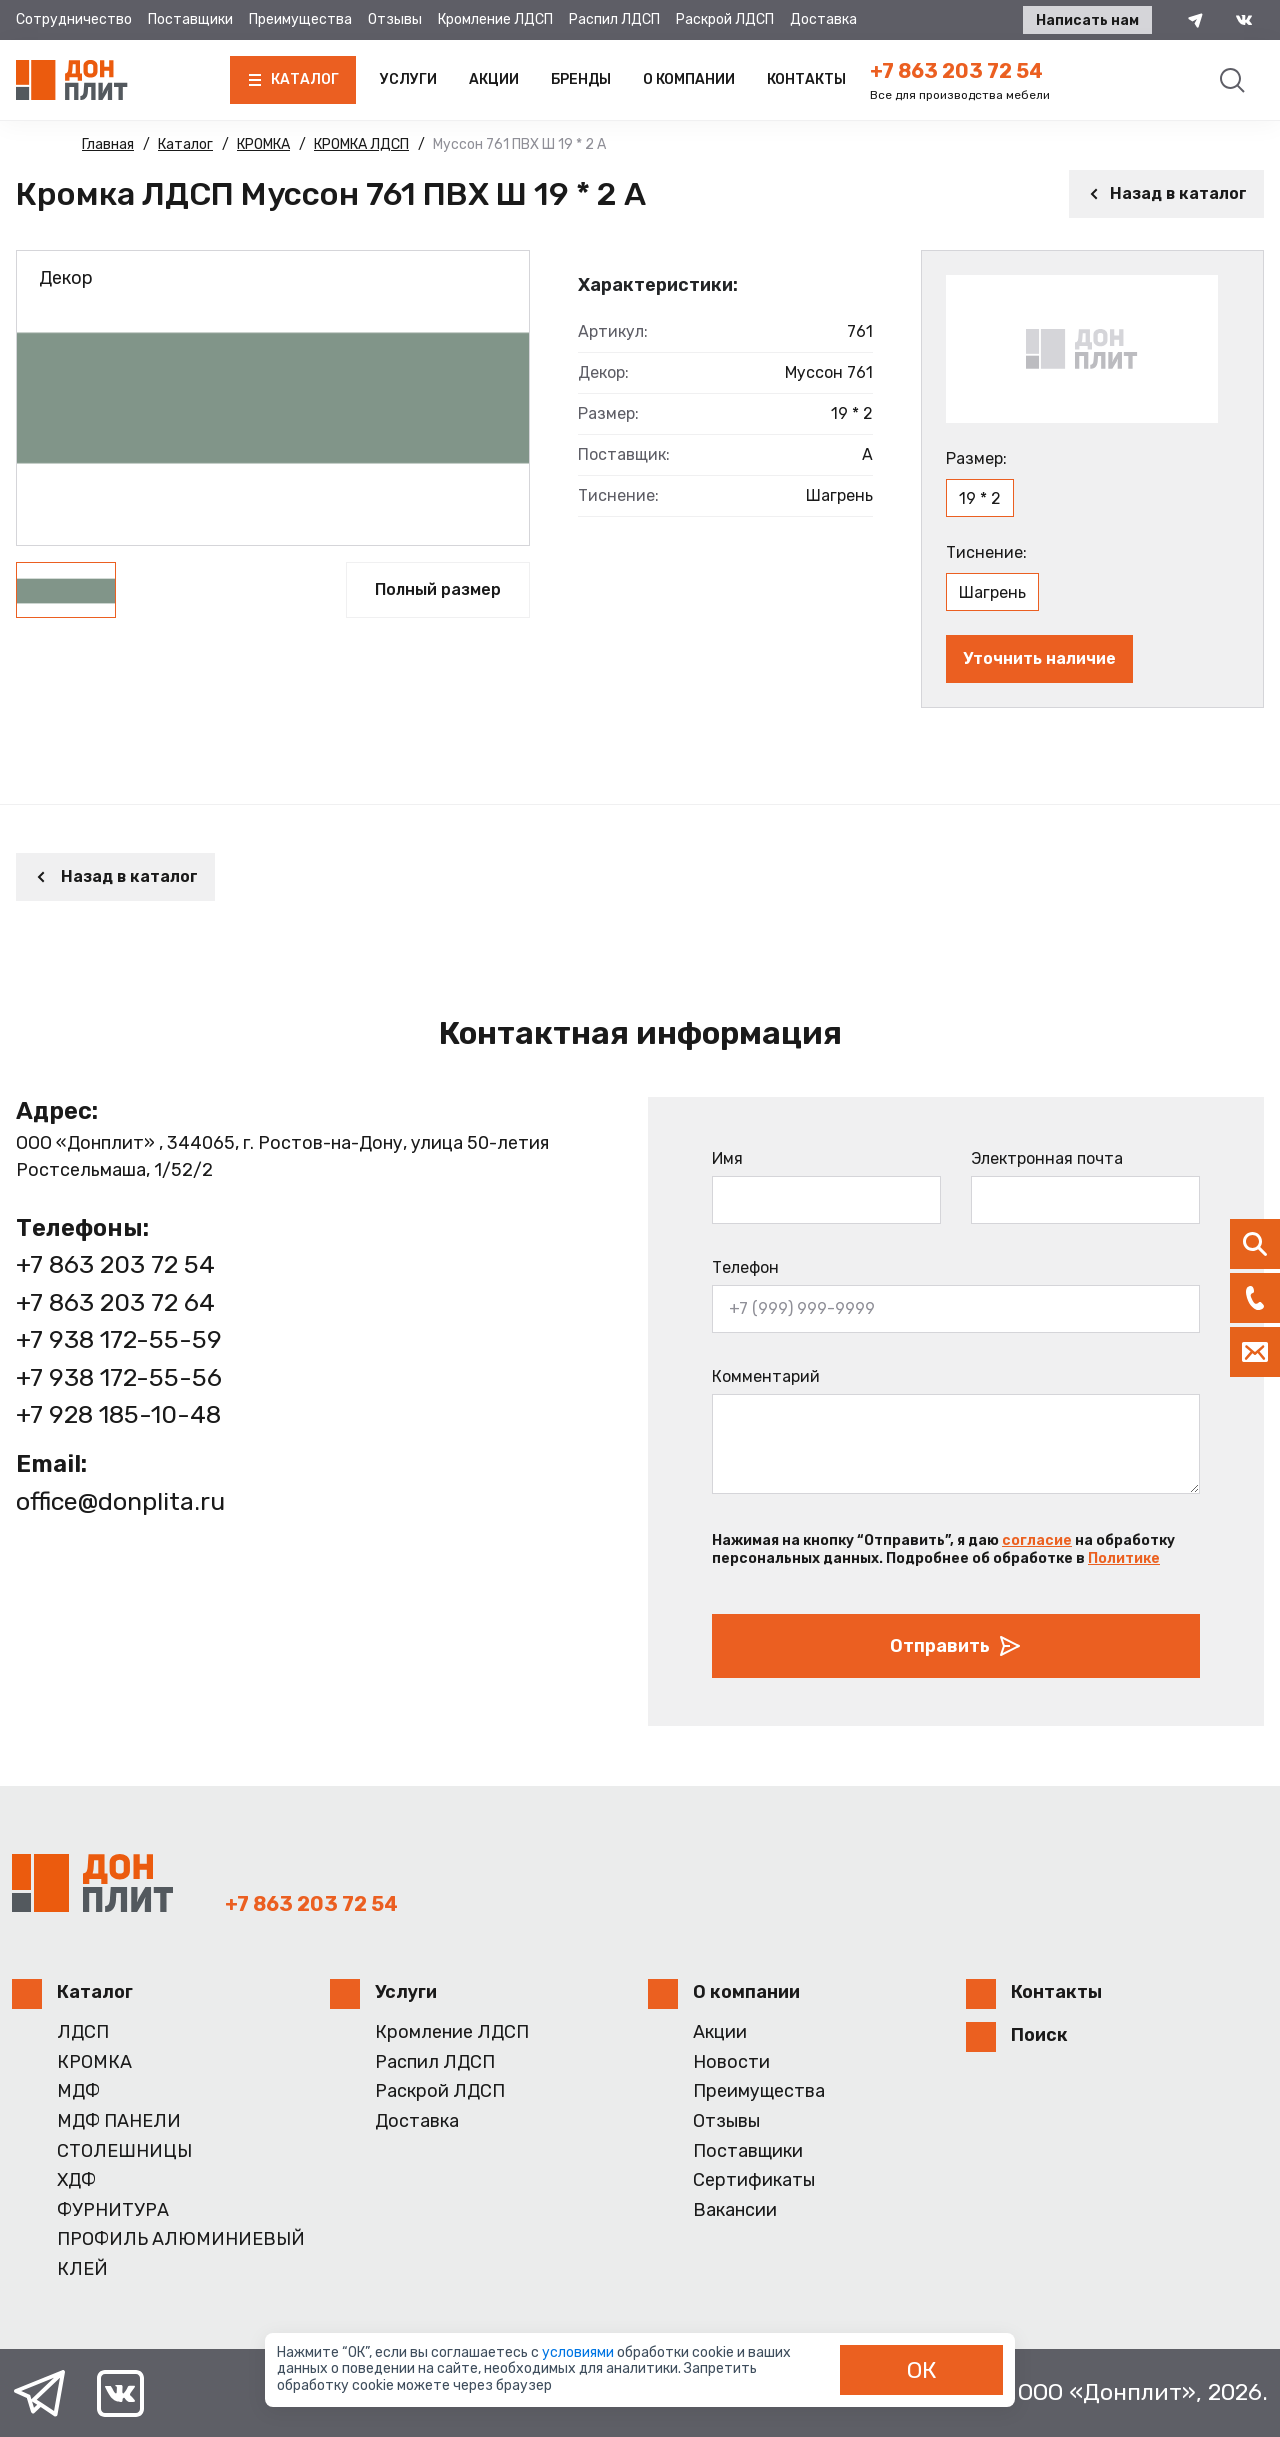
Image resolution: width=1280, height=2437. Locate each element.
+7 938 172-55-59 (119, 1339)
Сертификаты (754, 2180)
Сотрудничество (74, 19)
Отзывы (395, 19)
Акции (494, 79)
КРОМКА (94, 2062)
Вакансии (735, 2210)
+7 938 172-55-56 (119, 1377)
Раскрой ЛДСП (725, 19)
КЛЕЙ (82, 2269)
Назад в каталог (1166, 193)
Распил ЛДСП (614, 19)
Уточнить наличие (1039, 658)
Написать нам (1087, 20)
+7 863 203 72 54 (956, 71)
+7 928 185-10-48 (118, 1414)
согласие (1037, 1540)
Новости (731, 2062)
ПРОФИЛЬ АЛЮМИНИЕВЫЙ (181, 2239)
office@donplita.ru (120, 1501)
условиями (579, 2352)
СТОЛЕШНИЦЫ (124, 2151)
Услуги (408, 79)
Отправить (956, 1646)
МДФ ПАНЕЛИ (119, 2121)
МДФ (78, 2091)
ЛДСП (83, 2032)
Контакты (806, 79)
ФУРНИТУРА (113, 2210)
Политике (1124, 1558)
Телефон (745, 1267)
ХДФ (76, 2180)
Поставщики (190, 19)
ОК (922, 2370)
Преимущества (300, 19)
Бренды (581, 79)
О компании (689, 79)
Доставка (823, 19)
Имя (727, 1158)
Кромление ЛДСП (495, 19)
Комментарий (766, 1376)
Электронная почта (1047, 1158)
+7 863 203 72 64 (115, 1302)
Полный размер (438, 589)
